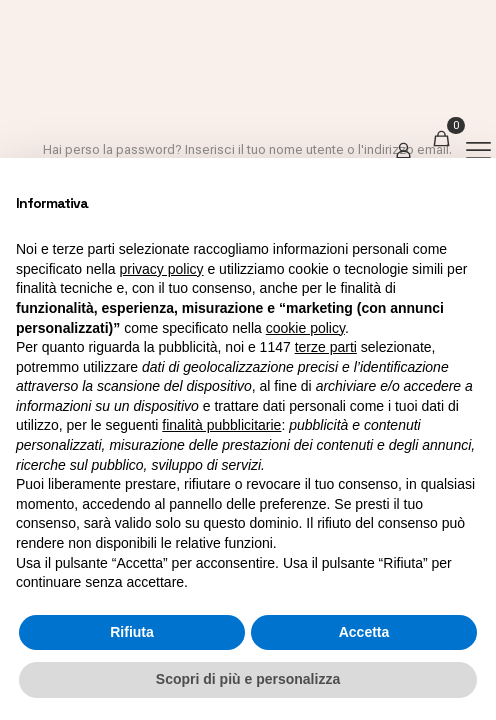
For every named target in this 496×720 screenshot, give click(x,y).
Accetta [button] (364, 632)
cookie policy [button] (305, 328)
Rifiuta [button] (132, 632)
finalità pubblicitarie (221, 425)
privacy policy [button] (162, 269)
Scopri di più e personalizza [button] (248, 679)
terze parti (326, 347)
